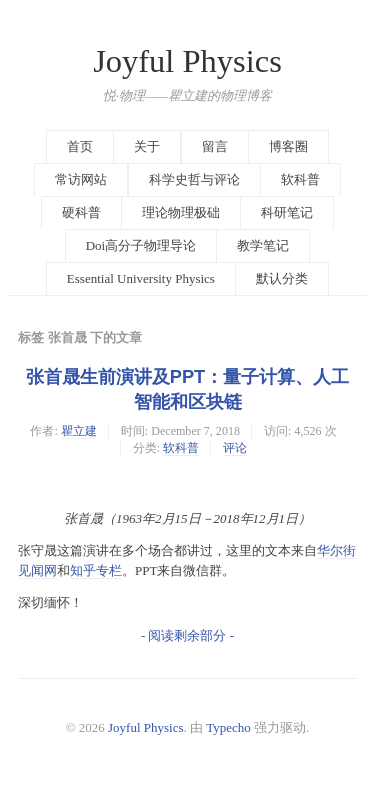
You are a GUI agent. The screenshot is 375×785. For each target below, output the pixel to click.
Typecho (228, 727)
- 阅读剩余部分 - (187, 635)
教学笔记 (263, 245)
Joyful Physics (187, 61)
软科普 (300, 179)
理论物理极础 (181, 212)
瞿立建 (79, 431)
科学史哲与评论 (194, 179)
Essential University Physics (141, 278)
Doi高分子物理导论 (141, 245)
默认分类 (282, 278)
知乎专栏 (96, 570)
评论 (235, 448)
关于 (147, 146)
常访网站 (81, 179)
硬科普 (81, 212)
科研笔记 (287, 212)
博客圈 (288, 146)
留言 (215, 146)
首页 (80, 146)
